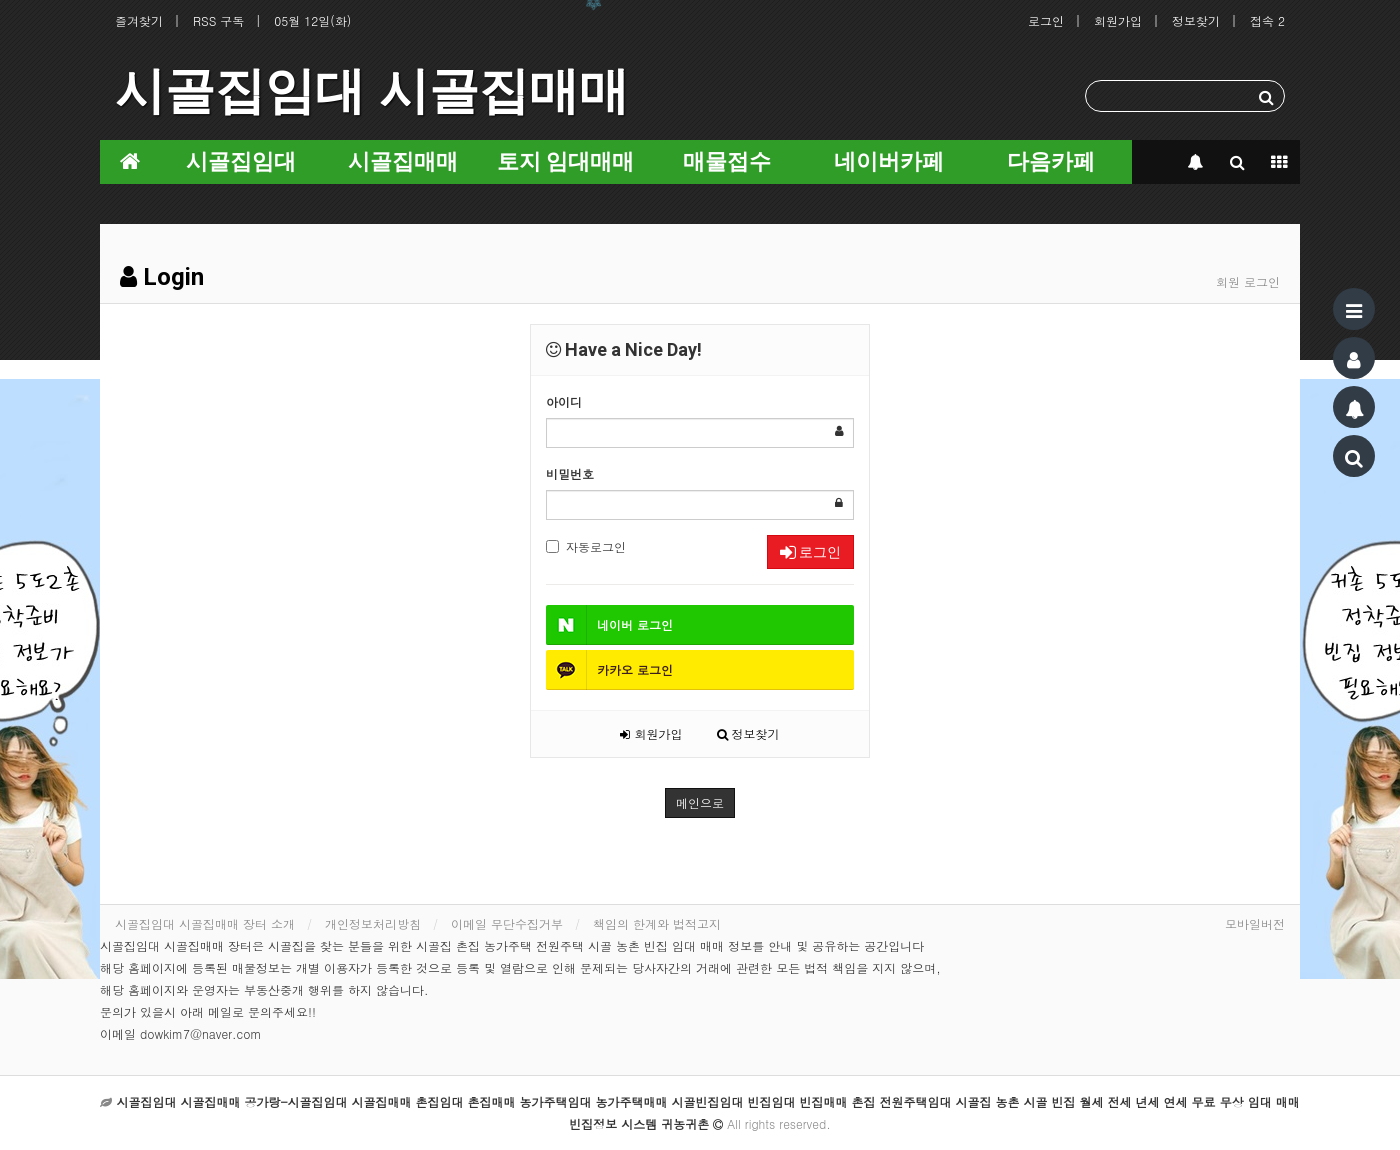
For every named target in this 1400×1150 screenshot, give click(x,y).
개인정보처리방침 (373, 923)
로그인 (1046, 20)
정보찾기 (1196, 20)
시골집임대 (241, 161)
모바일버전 (1255, 923)
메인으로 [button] (700, 802)
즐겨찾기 (139, 20)
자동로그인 (586, 546)
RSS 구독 (218, 20)
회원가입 (1118, 20)
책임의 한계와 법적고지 (657, 923)
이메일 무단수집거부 (507, 923)
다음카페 (1051, 161)
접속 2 (1267, 20)
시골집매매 (403, 161)
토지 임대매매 (565, 161)
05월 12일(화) (312, 20)
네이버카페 (889, 161)
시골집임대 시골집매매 (372, 91)
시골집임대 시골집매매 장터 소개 (205, 923)
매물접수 (727, 161)
